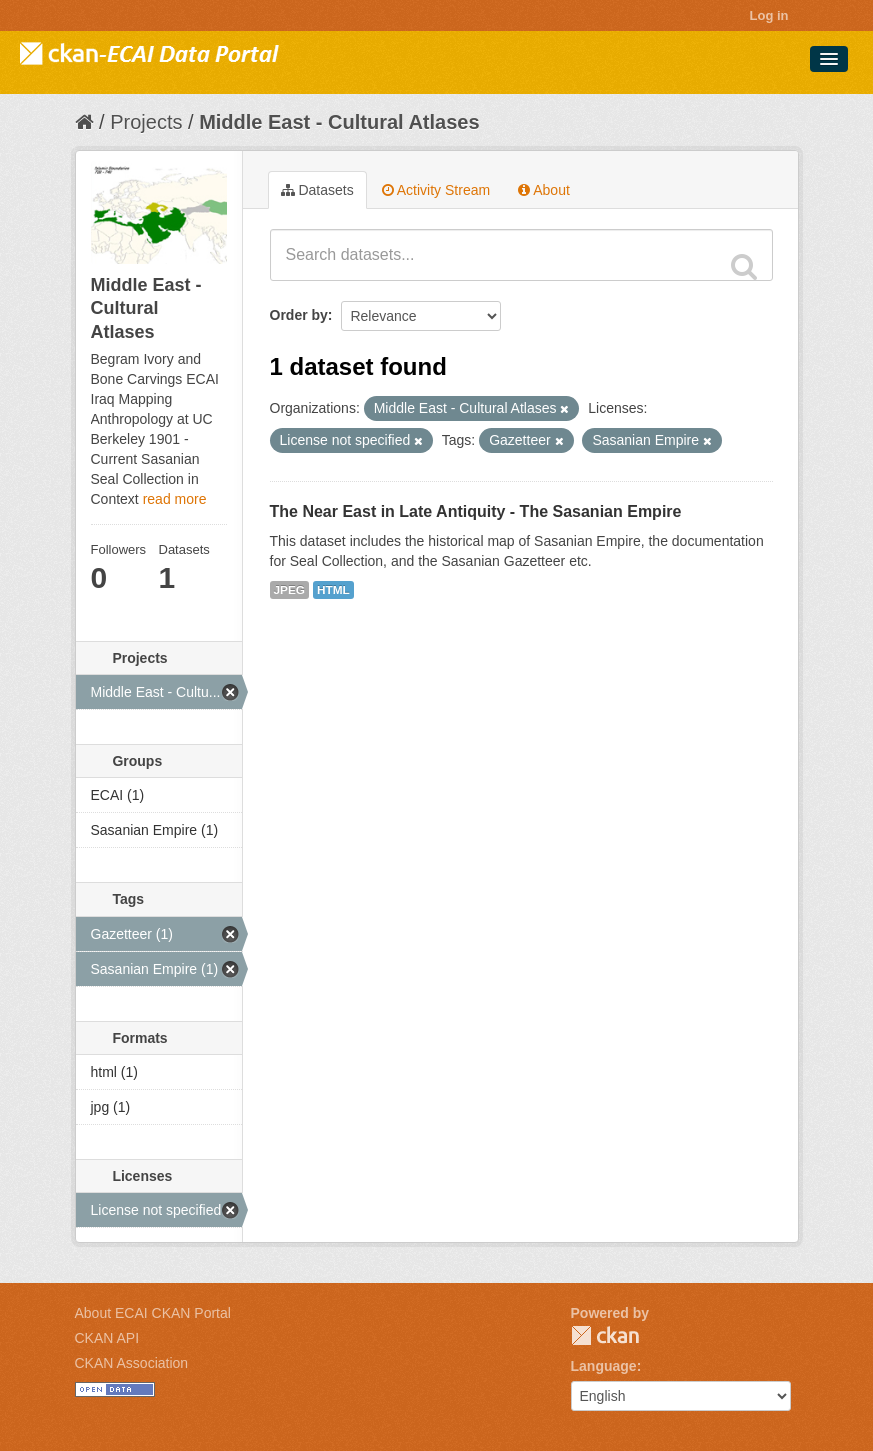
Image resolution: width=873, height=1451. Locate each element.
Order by (299, 315)
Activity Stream (436, 190)
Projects (146, 122)
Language (604, 1366)
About (544, 190)
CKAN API (107, 1338)
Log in (769, 15)
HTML (333, 590)
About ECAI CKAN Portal (153, 1313)
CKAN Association (132, 1363)
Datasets (317, 190)
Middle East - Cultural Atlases (339, 122)
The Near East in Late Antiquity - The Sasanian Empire (476, 511)
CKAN (605, 1335)
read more (175, 499)
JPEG (290, 590)
